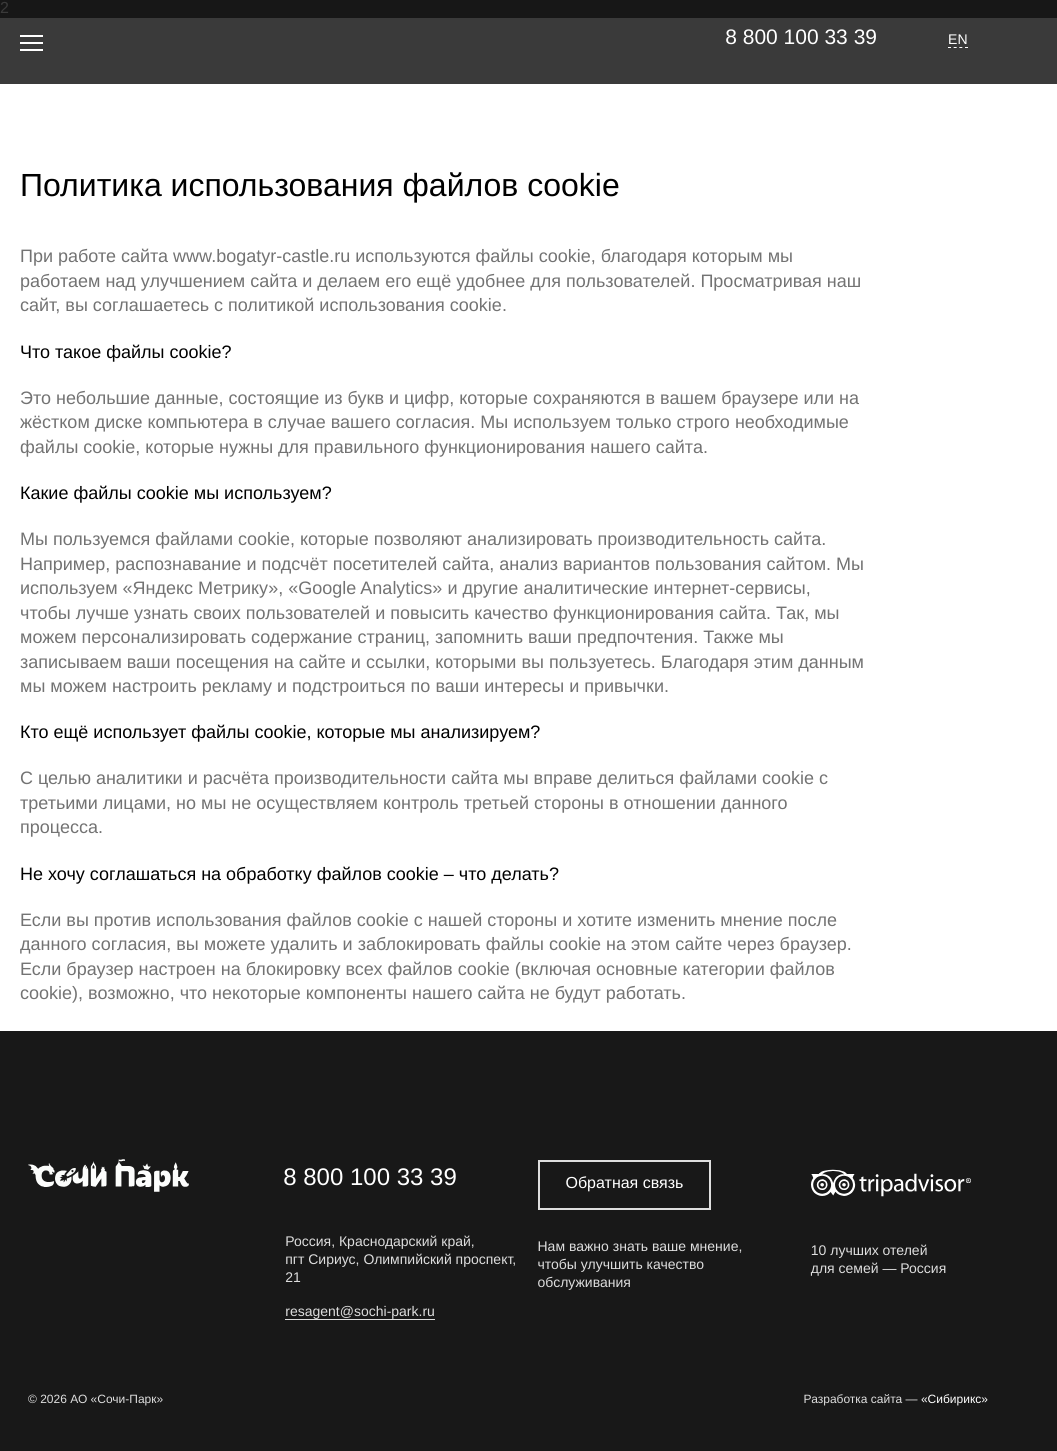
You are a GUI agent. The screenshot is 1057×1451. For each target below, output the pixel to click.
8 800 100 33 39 (801, 37)
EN (958, 39)
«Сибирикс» (954, 1399)
